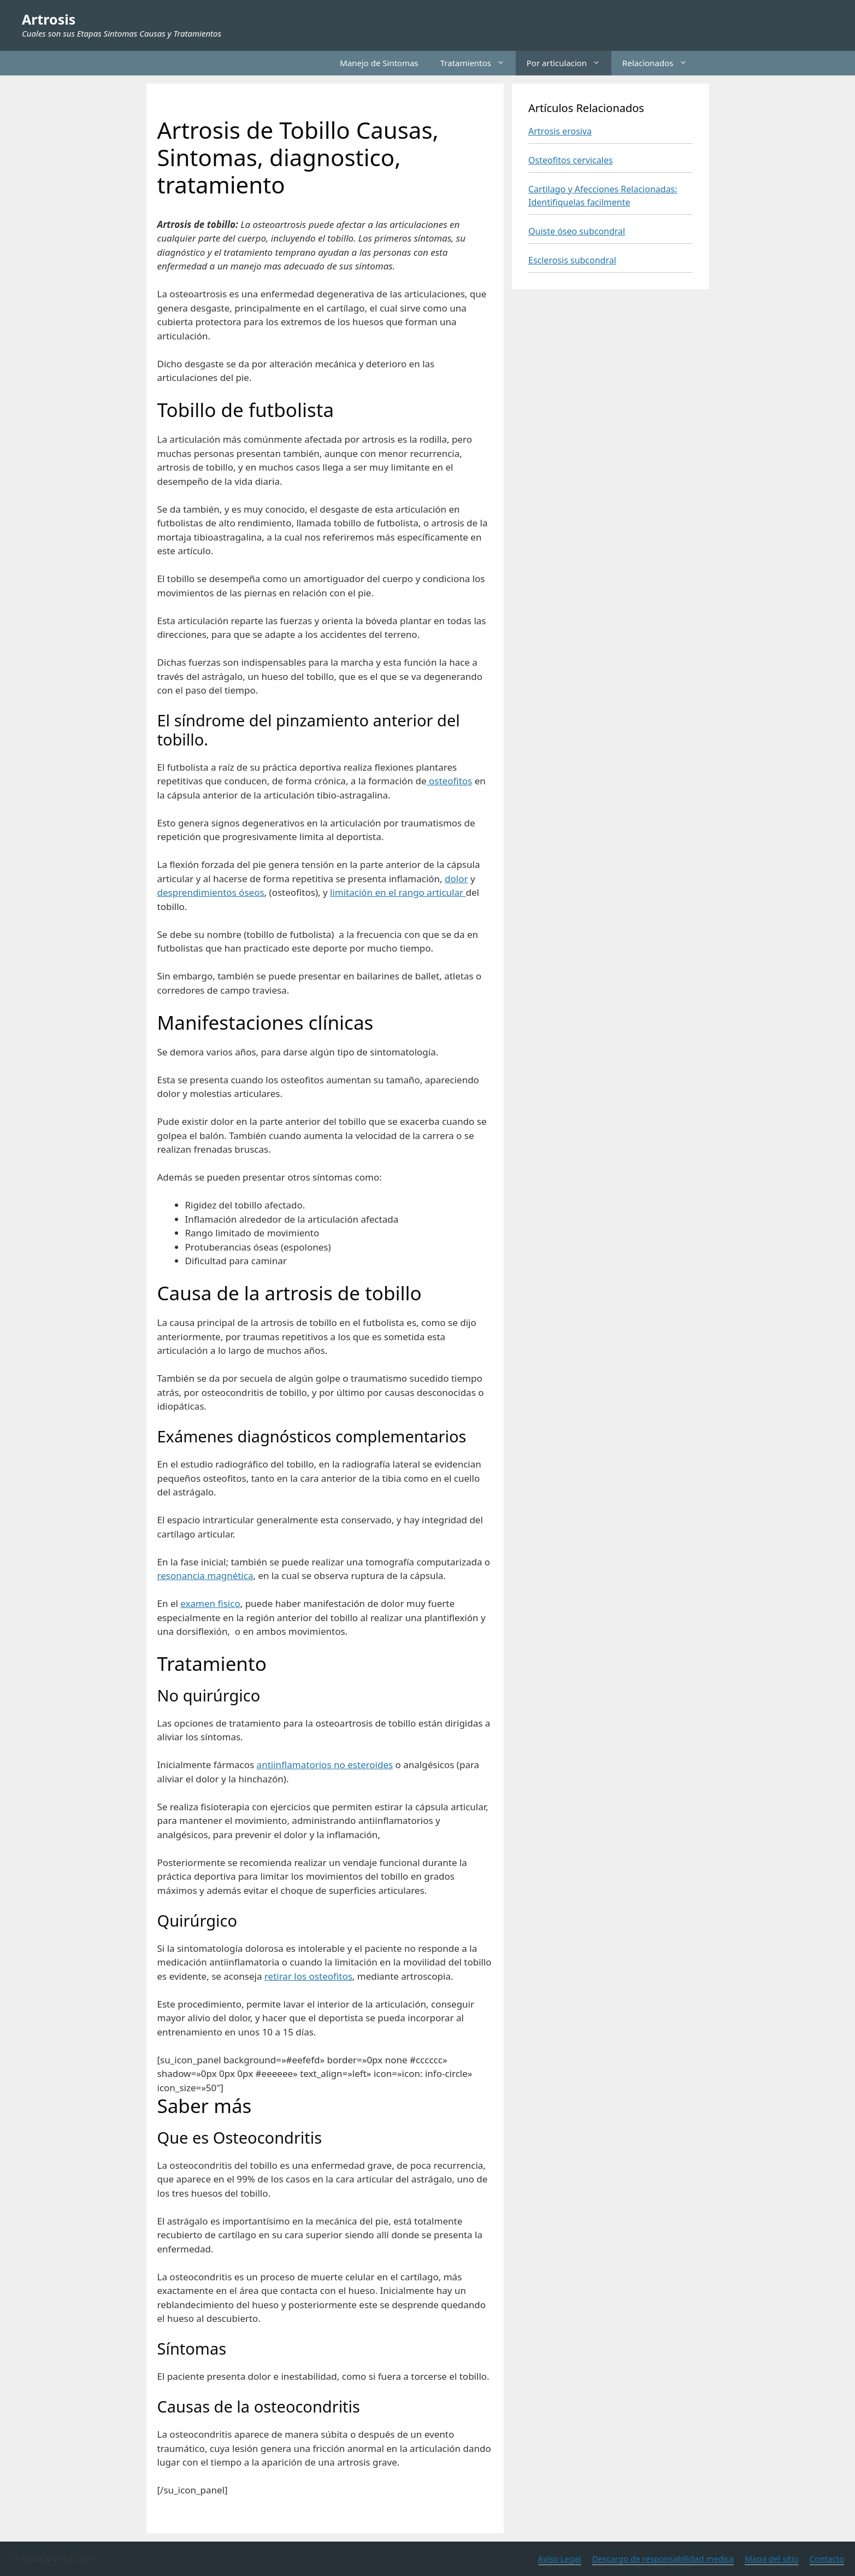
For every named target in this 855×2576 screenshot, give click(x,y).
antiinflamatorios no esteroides (325, 1764)
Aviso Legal (559, 2558)
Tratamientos (478, 63)
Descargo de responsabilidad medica (663, 2558)
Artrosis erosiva (560, 131)
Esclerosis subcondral (572, 260)
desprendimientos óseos (210, 892)
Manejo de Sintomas (379, 62)
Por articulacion (569, 63)
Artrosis (48, 19)
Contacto (827, 2558)
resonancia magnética (205, 1575)
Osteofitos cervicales (570, 160)
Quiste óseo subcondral (576, 231)
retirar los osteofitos (308, 1976)
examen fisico (210, 1603)
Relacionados (660, 63)
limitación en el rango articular (397, 892)
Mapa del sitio (771, 2558)
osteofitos (450, 780)
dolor (456, 878)
